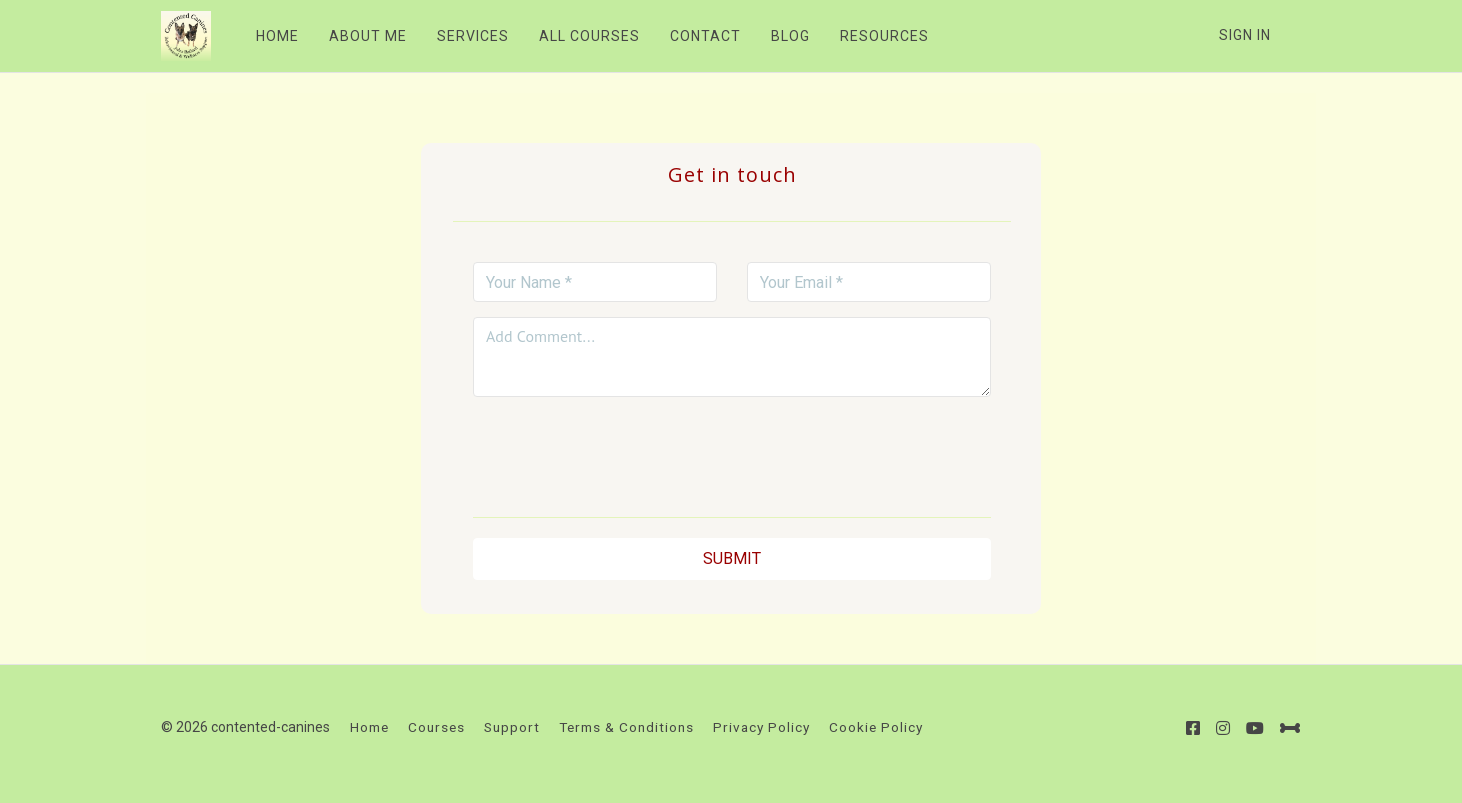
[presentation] (732, 451)
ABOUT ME (368, 36)
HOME (277, 36)
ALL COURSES (589, 36)
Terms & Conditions (626, 727)
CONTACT (705, 36)
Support (512, 727)
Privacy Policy (761, 727)
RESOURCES (884, 36)
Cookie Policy (876, 727)
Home (369, 727)
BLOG (790, 36)
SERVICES (473, 36)
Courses (436, 727)
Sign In (1245, 35)
